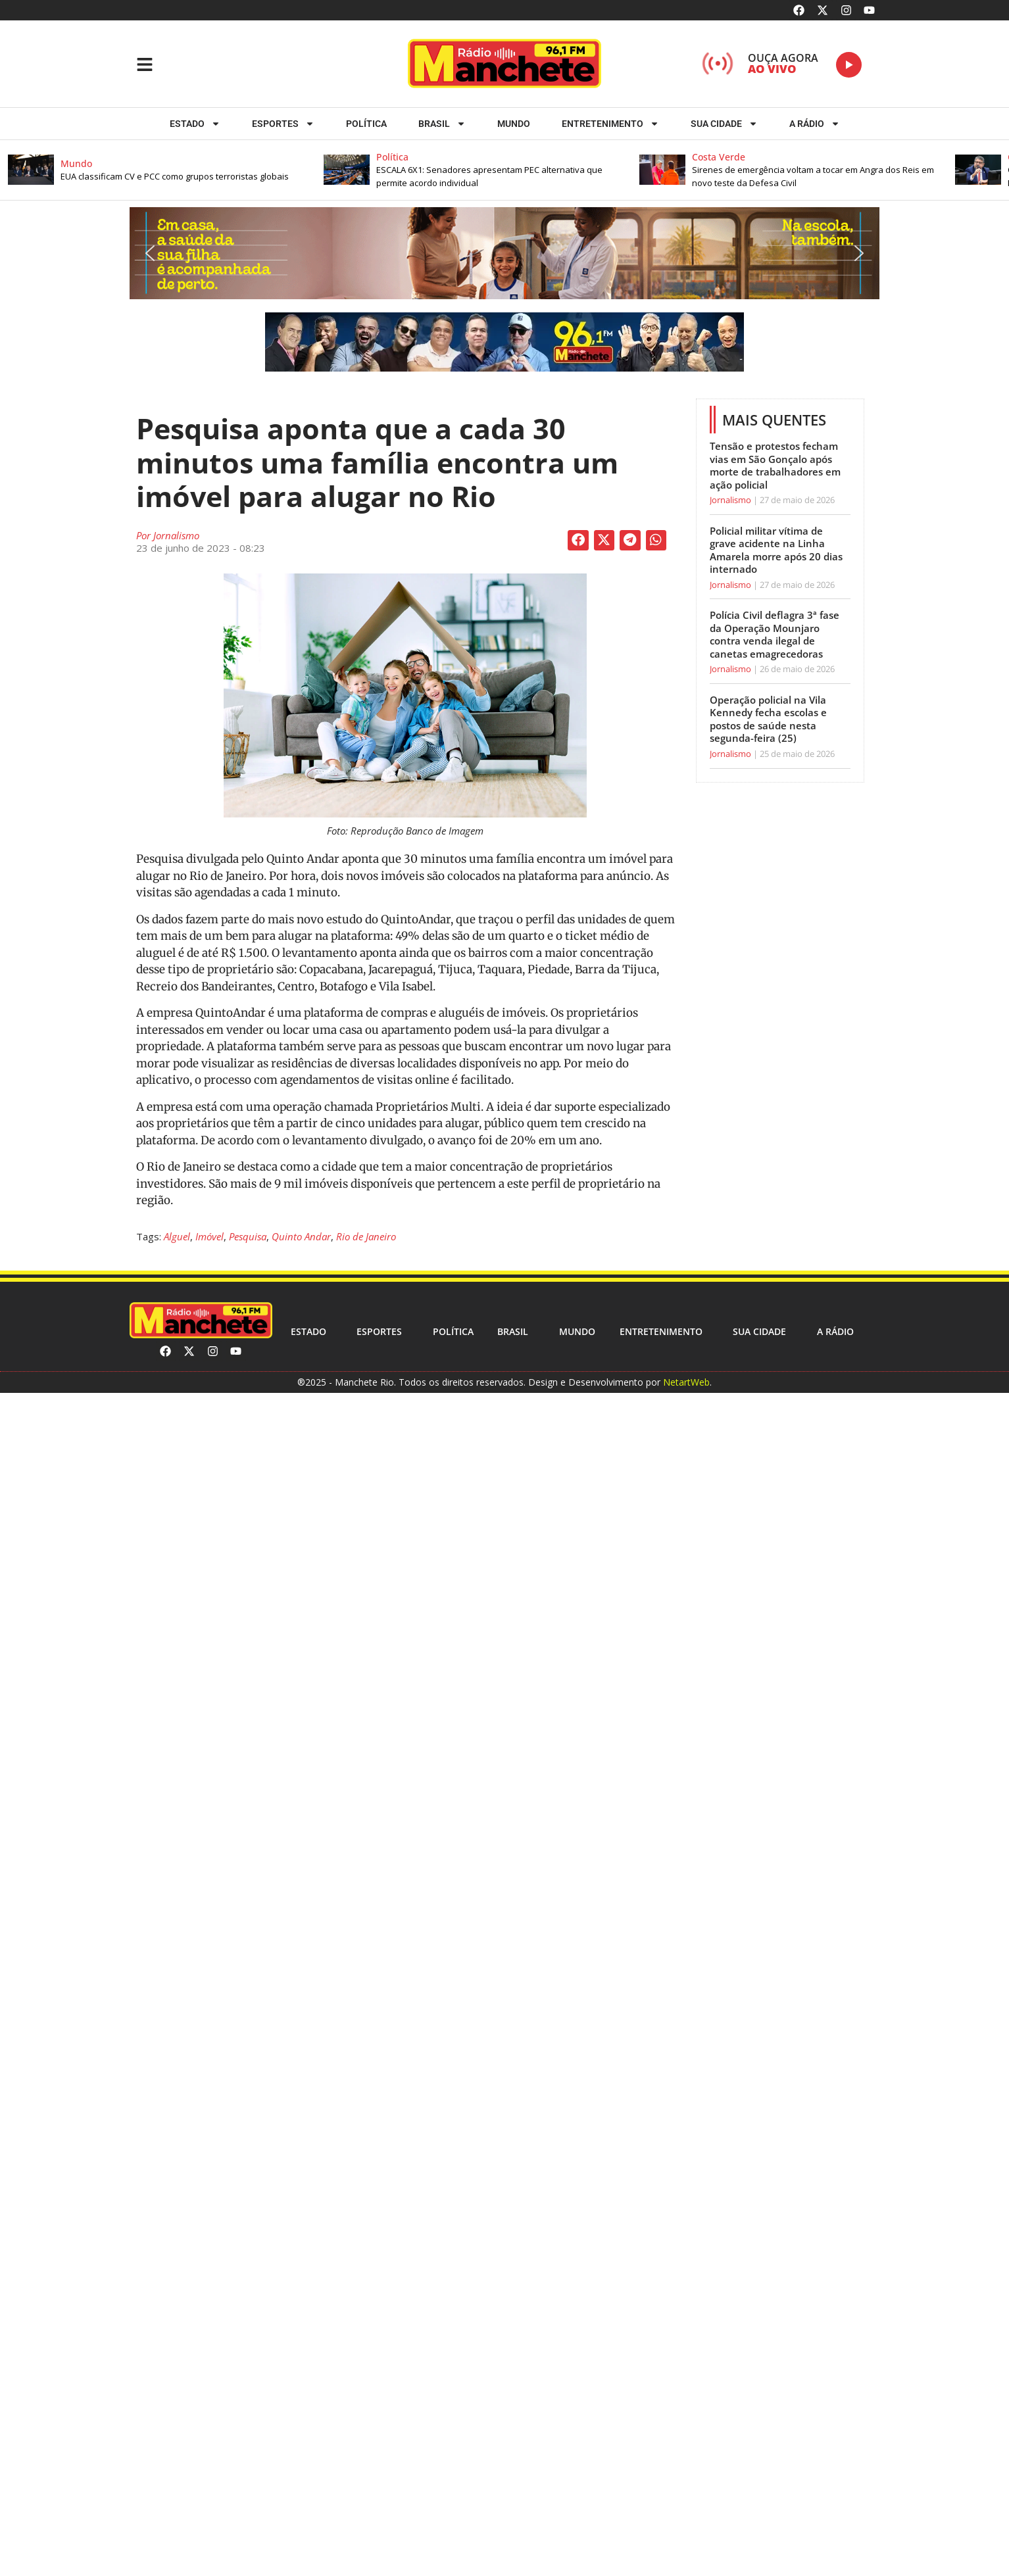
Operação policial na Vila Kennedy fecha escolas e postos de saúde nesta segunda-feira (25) (768, 719)
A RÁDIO (814, 123)
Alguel (177, 1236)
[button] (166, 170)
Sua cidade (724, 123)
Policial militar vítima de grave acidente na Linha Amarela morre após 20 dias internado (776, 550)
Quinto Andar (301, 1236)
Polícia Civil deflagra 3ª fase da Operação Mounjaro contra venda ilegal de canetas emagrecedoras (774, 634)
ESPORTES (283, 123)
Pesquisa (247, 1236)
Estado (195, 123)
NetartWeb (686, 1382)
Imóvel (209, 1236)
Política (366, 123)
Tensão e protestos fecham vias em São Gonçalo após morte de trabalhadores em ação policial (775, 465)
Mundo (513, 123)
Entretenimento (610, 123)
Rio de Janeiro (366, 1236)
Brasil (442, 123)
